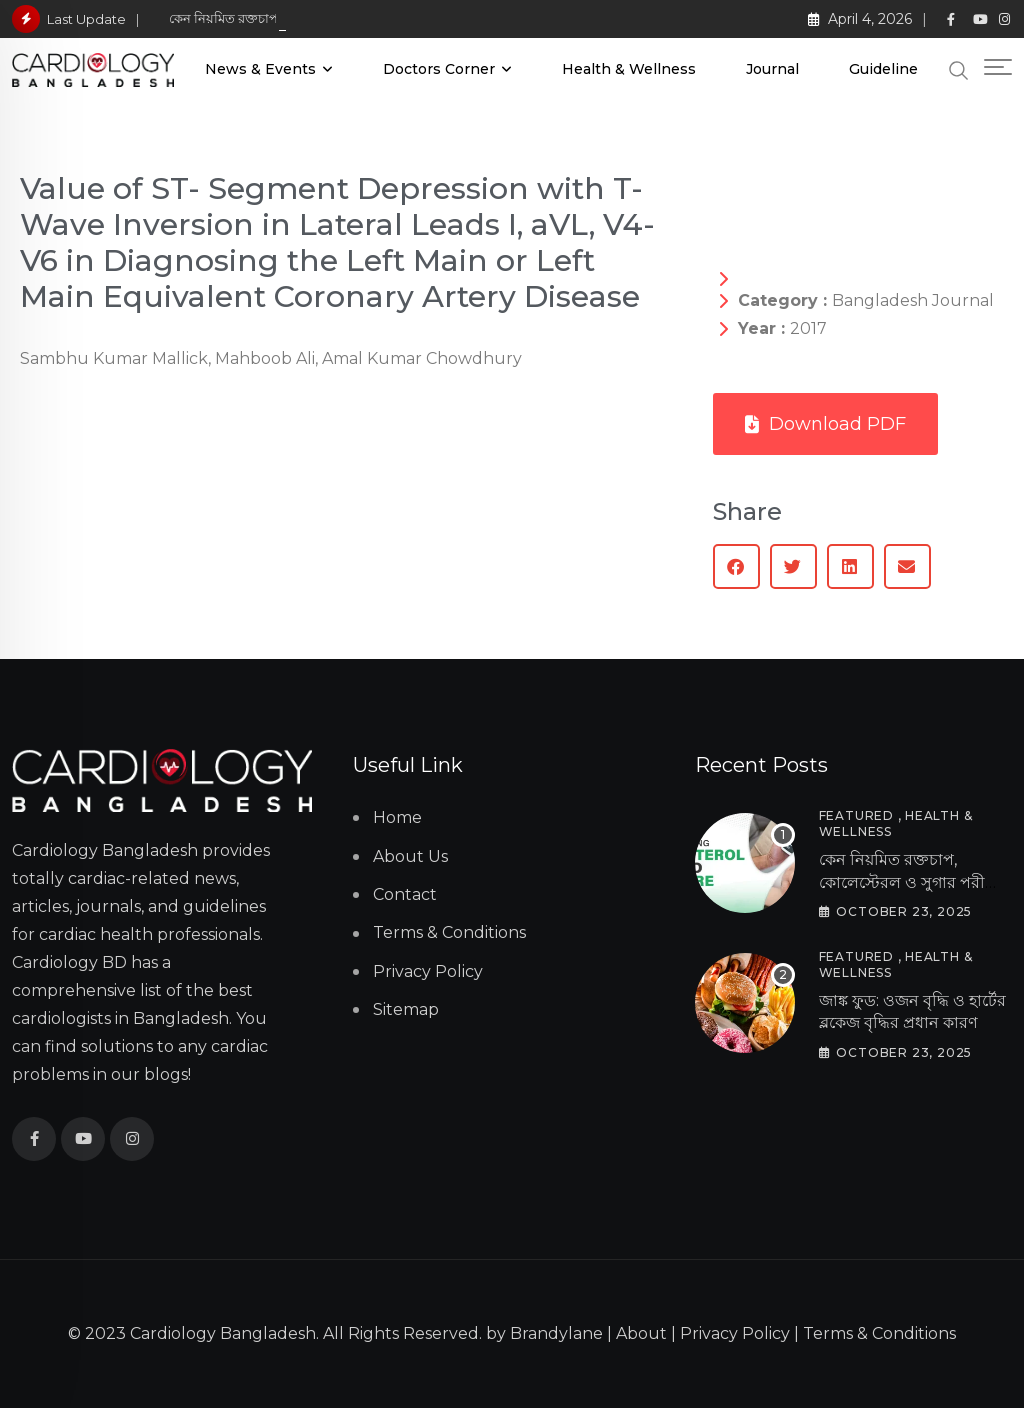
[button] (736, 566)
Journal (772, 69)
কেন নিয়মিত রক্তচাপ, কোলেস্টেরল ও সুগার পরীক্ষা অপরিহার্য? (911, 882)
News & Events (260, 69)
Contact (405, 894)
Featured (856, 815)
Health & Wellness (629, 69)
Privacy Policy (428, 971)
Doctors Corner (439, 69)
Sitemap (406, 1009)
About (641, 1333)
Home (397, 817)
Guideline (883, 69)
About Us (410, 856)
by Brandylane (544, 1333)
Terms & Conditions (449, 932)
